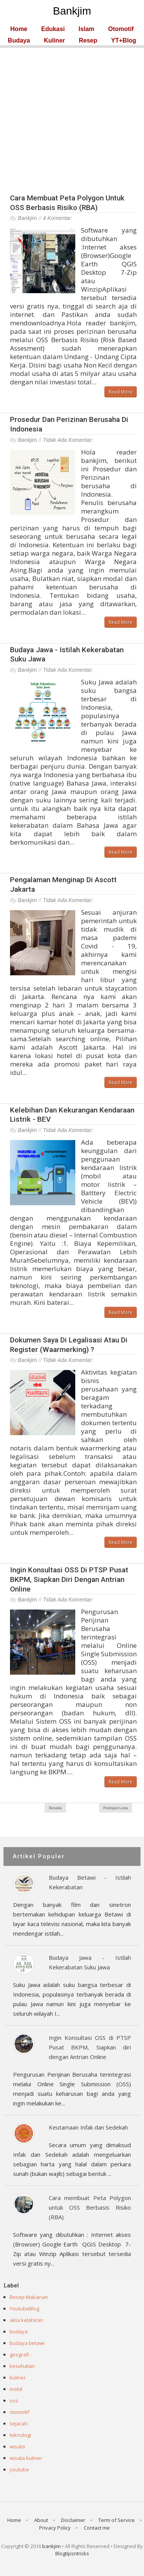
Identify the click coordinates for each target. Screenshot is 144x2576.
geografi (19, 2354)
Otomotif (121, 29)
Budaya (19, 40)
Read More (120, 392)
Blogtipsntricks (72, 2553)
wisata (17, 2446)
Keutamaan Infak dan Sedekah (88, 2127)
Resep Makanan (29, 2297)
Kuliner (54, 40)
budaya (19, 2331)
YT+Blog (123, 40)
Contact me (97, 2527)
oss (14, 2400)
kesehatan (22, 2366)
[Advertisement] (72, 120)
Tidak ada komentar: (68, 440)
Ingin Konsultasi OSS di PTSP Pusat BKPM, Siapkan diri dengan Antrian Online (69, 1579)
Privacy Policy (55, 2527)
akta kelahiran (26, 2320)
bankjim (51, 2546)
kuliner (18, 2377)
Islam (86, 29)
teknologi (20, 2435)
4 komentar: (57, 218)
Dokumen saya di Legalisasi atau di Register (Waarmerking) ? (68, 1345)
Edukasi (53, 29)
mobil (16, 2389)
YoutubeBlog (24, 2308)
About (41, 2520)
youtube (19, 2469)
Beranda (55, 1808)
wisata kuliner (26, 2458)
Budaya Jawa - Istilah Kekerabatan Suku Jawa (90, 1962)
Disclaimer (73, 2520)
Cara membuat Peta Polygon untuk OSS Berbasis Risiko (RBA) (67, 203)
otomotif (19, 2412)
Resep (88, 40)
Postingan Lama (115, 1808)
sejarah (19, 2423)
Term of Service (116, 2520)
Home (18, 29)
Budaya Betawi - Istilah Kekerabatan (90, 1882)
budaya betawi (27, 2343)
